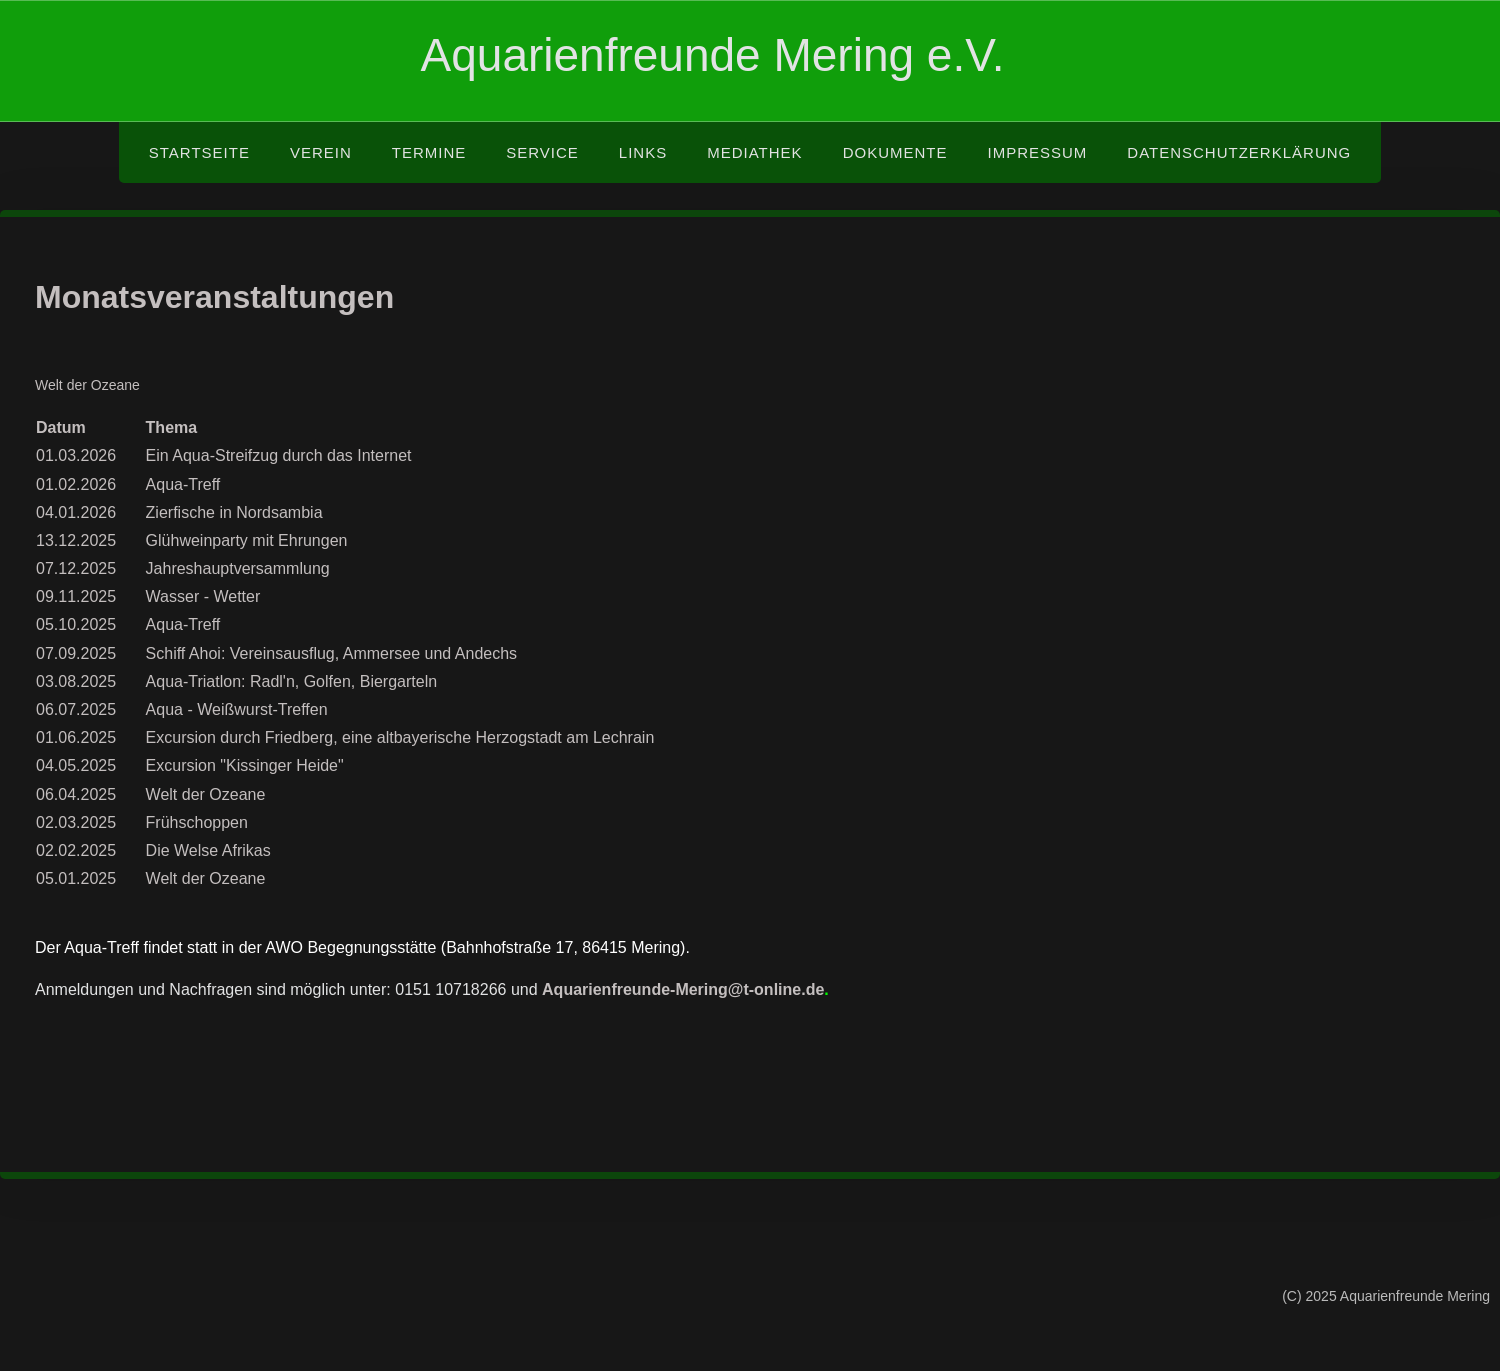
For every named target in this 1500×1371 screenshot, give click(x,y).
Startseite (199, 152)
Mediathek (754, 152)
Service (542, 152)
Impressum (1037, 152)
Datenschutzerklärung (1239, 152)
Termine (429, 152)
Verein (321, 152)
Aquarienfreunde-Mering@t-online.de (683, 989)
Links (643, 152)
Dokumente (895, 152)
